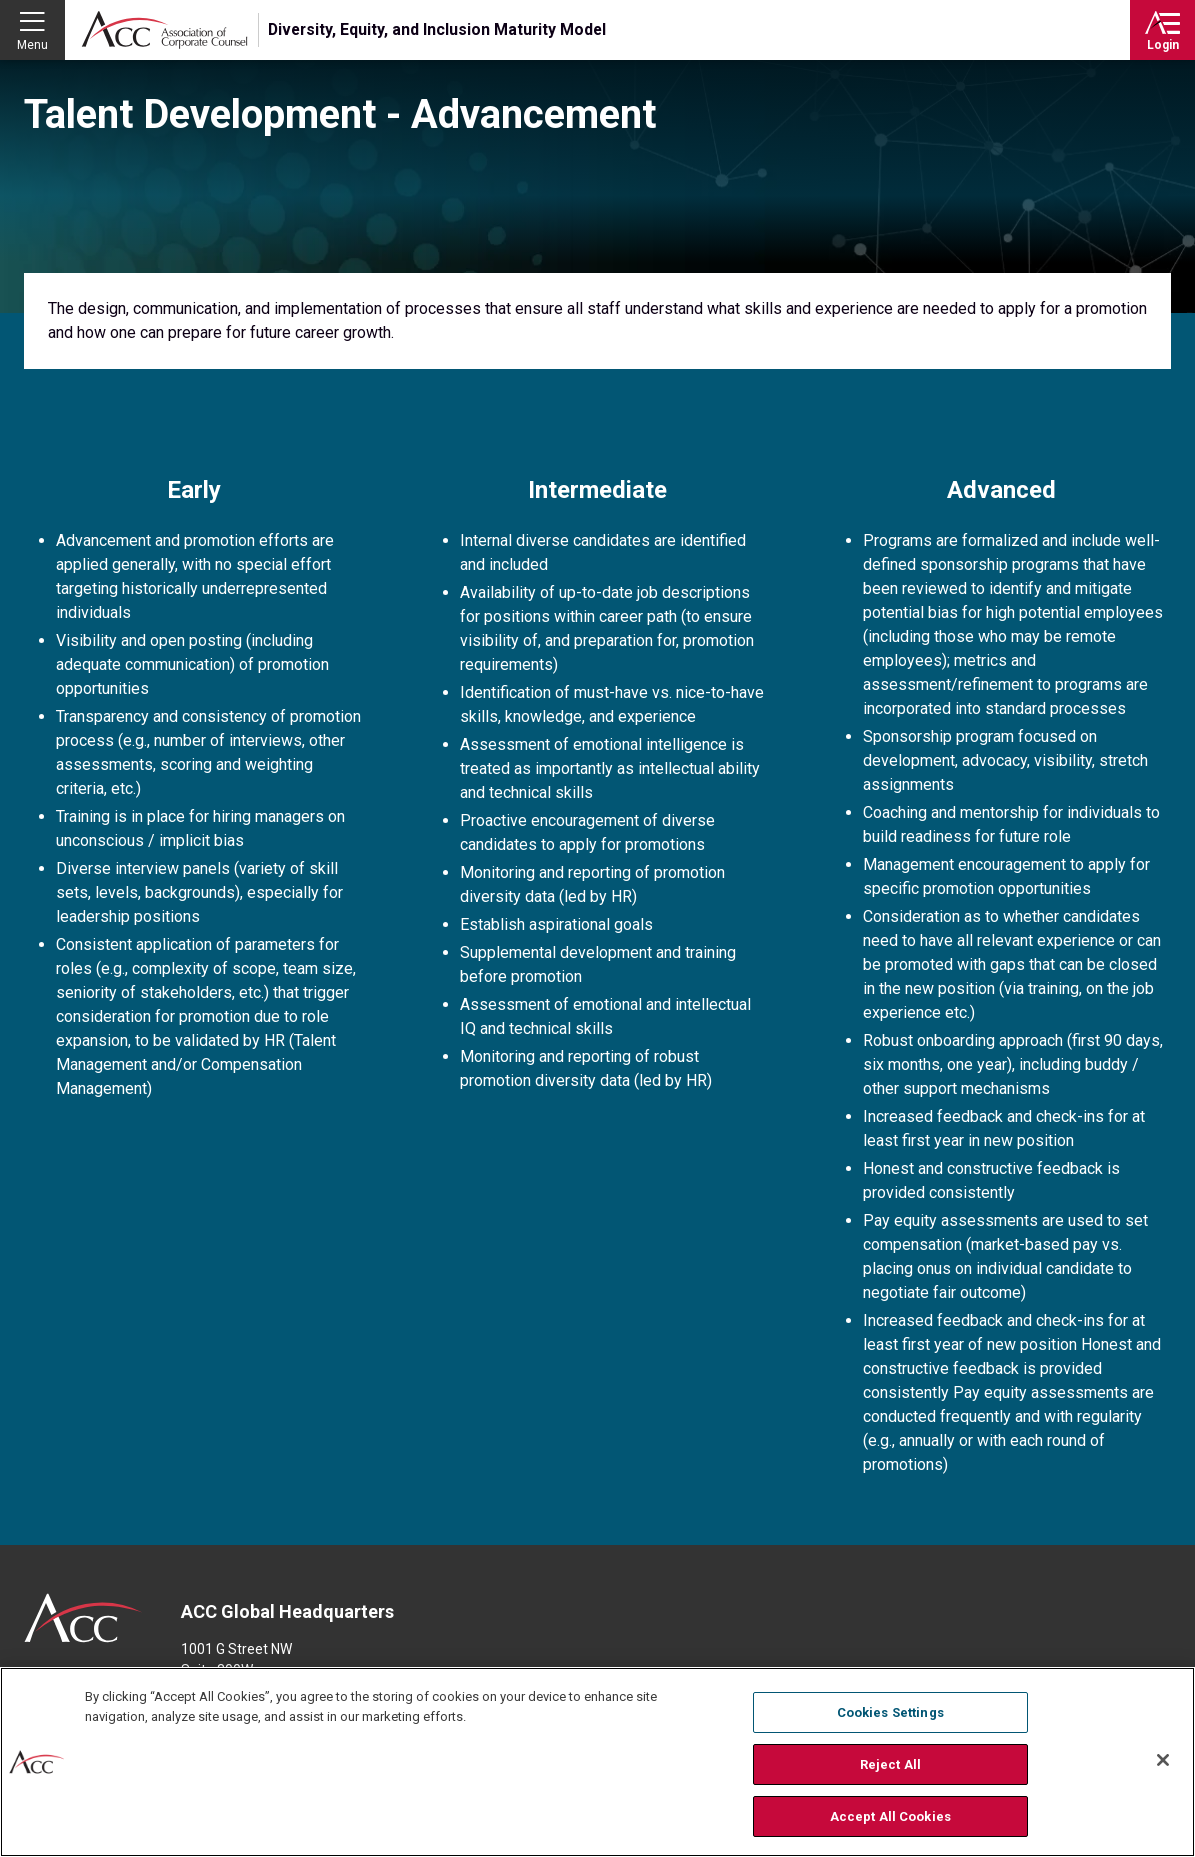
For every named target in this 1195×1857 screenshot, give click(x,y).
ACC (83, 1618)
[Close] (1163, 1762)
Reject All (890, 1765)
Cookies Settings (890, 1714)
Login (1163, 45)
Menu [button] (32, 45)
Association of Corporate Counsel (164, 30)
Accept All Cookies (890, 1817)
